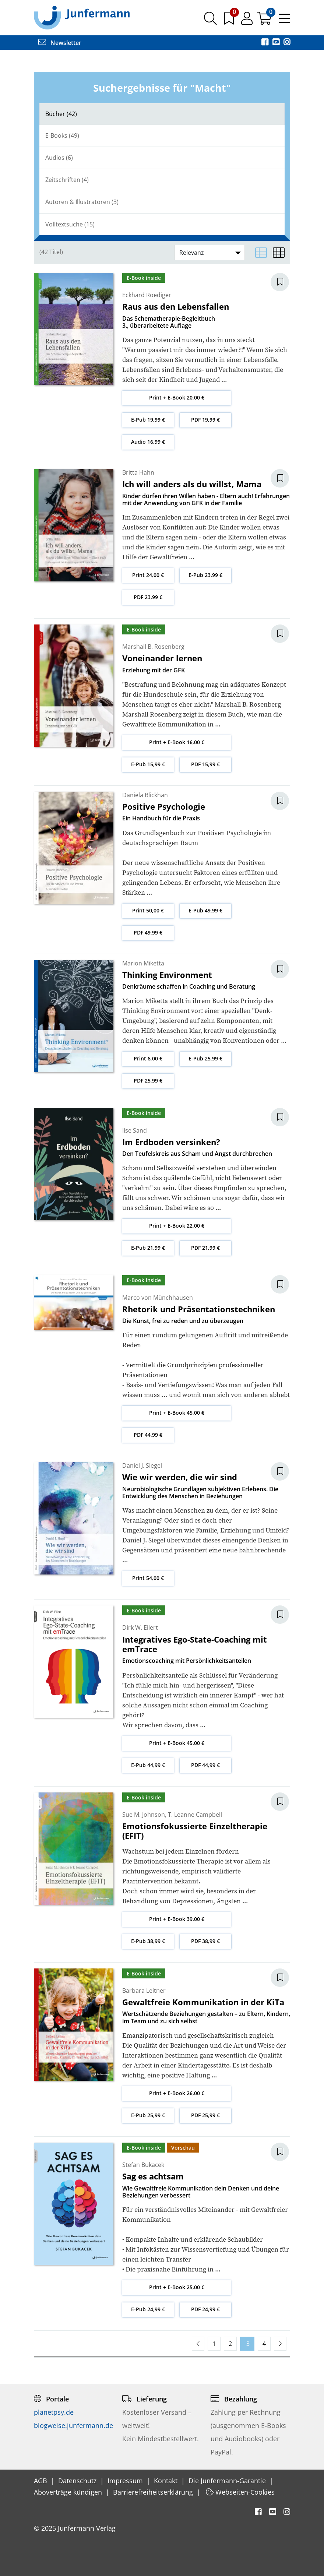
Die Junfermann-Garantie (228, 2480)
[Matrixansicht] (279, 252)
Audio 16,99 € (148, 441)
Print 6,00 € (148, 1058)
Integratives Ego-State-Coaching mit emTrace (194, 1644)
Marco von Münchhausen (157, 1298)
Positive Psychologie (163, 806)
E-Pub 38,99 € (148, 1941)
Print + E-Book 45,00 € (176, 1412)
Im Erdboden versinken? (171, 1141)
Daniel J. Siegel (142, 1465)
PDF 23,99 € (148, 597)
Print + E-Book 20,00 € (176, 397)
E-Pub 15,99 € (148, 764)
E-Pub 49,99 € (205, 910)
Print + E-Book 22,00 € (176, 1225)
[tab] (162, 114)
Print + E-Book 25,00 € (176, 2287)
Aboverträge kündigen (69, 2492)
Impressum (126, 2480)
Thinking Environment (167, 974)
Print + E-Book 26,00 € (176, 2093)
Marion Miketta (143, 963)
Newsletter (59, 43)
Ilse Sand (134, 1130)
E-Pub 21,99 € (148, 1247)
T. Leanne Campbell (195, 1814)
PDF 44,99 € (148, 1434)
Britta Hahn (138, 472)
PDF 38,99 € (205, 1941)
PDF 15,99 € (205, 764)
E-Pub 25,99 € (205, 1058)
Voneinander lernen (162, 658)
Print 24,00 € (148, 574)
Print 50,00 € (148, 910)
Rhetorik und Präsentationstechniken (198, 1309)
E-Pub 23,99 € (205, 574)
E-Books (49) (62, 135)
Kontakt (166, 2480)
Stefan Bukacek (143, 2165)
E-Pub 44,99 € (148, 1765)
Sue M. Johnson (143, 1814)
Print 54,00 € (148, 1577)
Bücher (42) (61, 114)
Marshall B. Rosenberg (153, 647)
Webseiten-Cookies (240, 2492)
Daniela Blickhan (145, 795)
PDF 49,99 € (148, 932)
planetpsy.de (54, 2412)
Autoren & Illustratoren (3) (82, 202)
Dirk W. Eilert (140, 1627)
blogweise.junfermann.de (73, 2425)
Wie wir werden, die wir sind (179, 1476)
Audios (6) (59, 158)
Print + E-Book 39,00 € (176, 1918)
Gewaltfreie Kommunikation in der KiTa (203, 2001)
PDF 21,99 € (205, 1247)
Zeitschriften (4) (67, 180)
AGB (41, 2480)
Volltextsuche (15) (70, 224)
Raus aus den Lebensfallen (175, 306)
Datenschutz (78, 2480)
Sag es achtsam (153, 2176)
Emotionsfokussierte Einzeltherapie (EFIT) (194, 1830)
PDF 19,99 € (205, 419)
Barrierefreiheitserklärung (154, 2492)
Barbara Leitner (144, 1990)
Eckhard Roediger (146, 295)
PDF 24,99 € (205, 2309)
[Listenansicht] (261, 252)
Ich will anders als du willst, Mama (191, 483)
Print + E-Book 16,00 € (176, 742)
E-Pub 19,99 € (148, 419)
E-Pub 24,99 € (148, 2309)
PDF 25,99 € (148, 1080)
